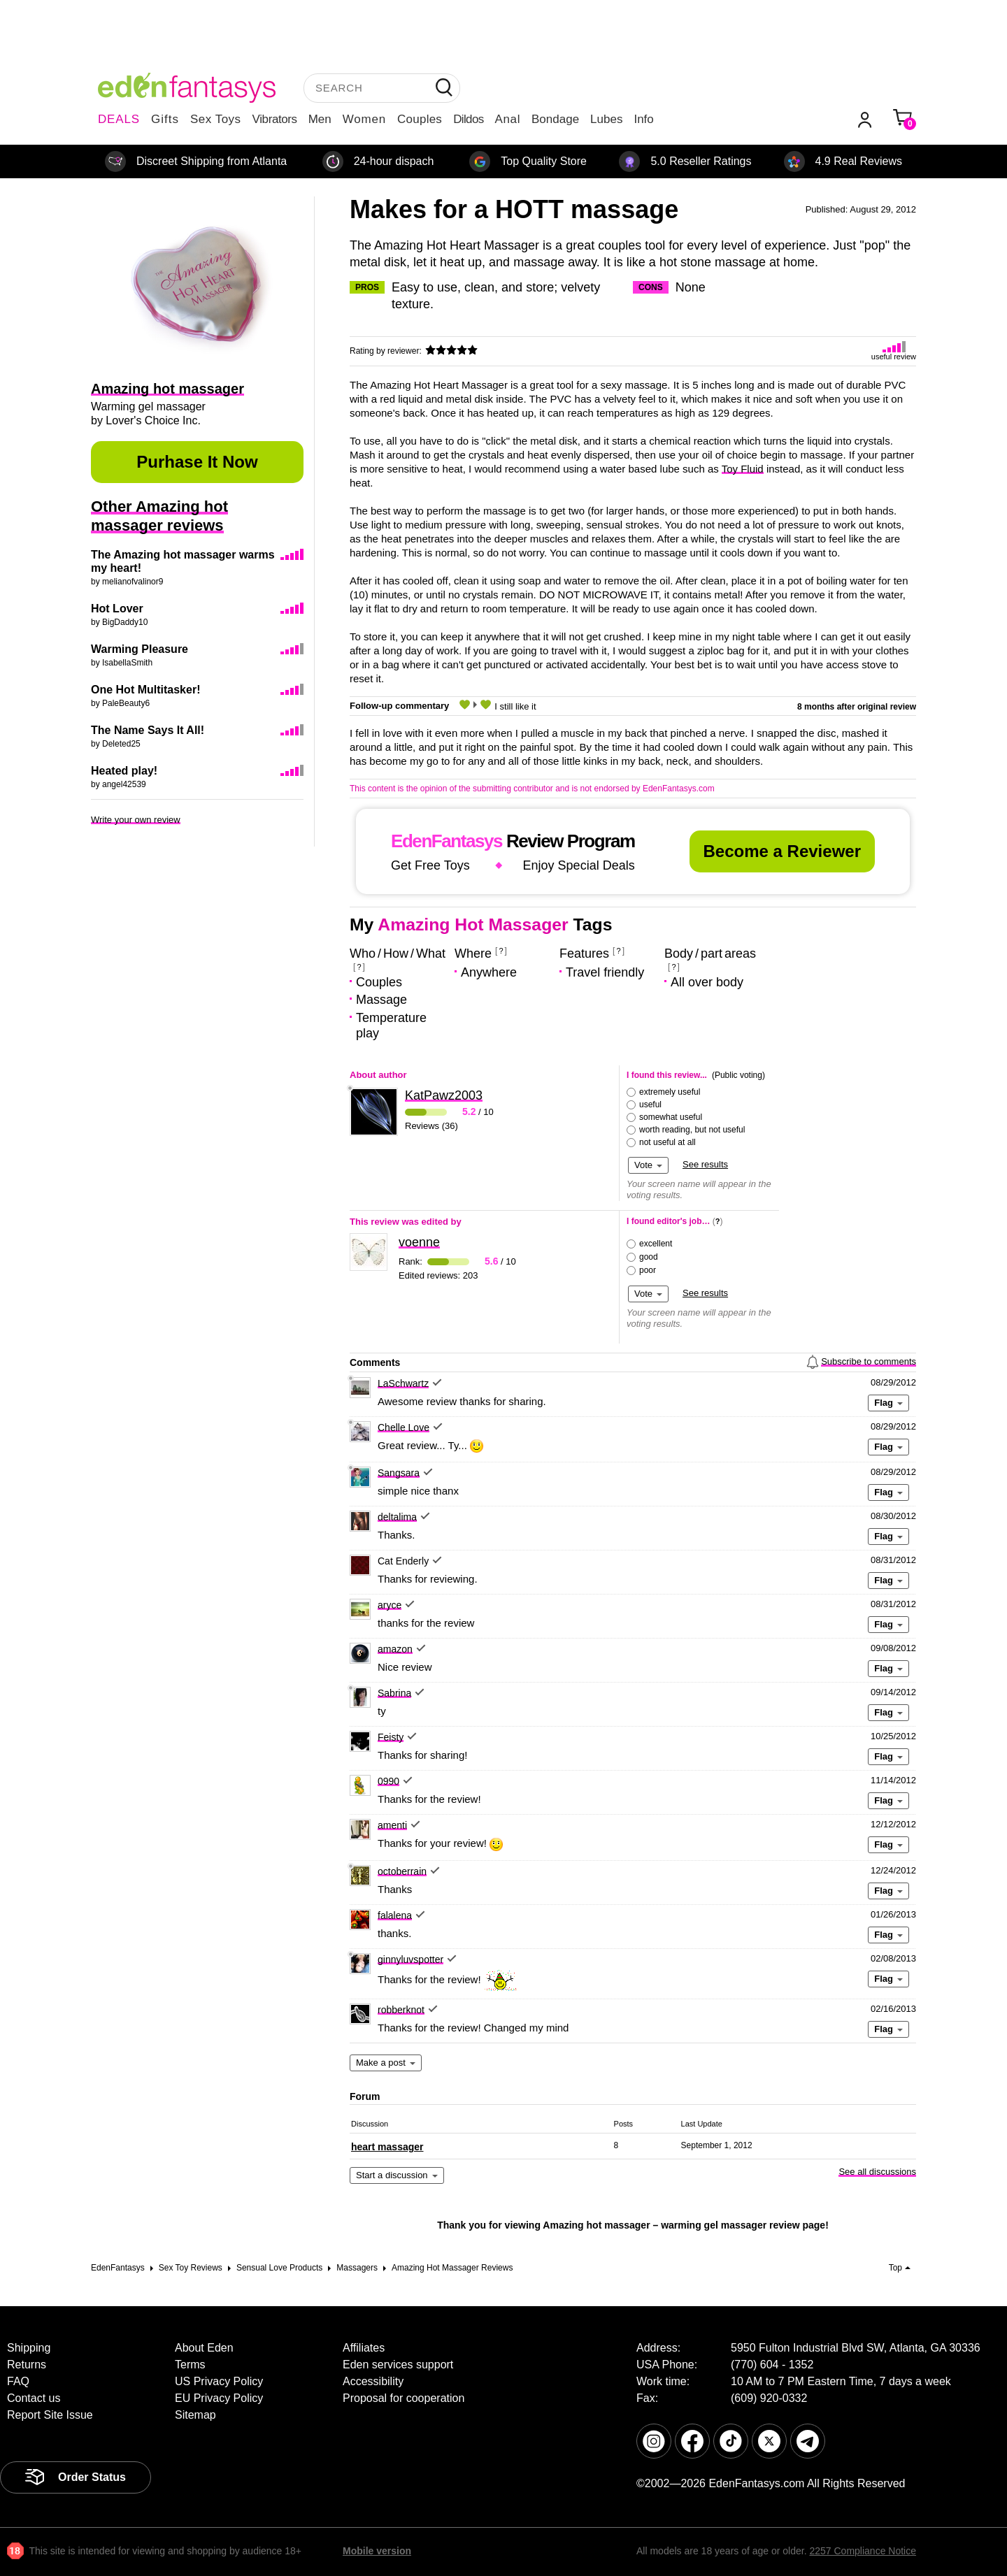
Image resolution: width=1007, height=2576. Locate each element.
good (648, 1257)
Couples (419, 119)
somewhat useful (670, 1117)
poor (647, 1270)
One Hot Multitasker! (145, 690)
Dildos (468, 119)
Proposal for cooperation (403, 2398)
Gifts (165, 119)
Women (364, 119)
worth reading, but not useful (692, 1130)
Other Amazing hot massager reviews (159, 516)
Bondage (555, 119)
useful (650, 1104)
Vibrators (274, 119)
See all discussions (877, 2171)
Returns (26, 2364)
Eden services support (398, 2364)
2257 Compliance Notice (862, 2550)
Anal (507, 119)
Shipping (28, 2348)
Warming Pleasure (139, 649)
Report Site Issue (50, 2415)
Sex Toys (215, 119)
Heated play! (124, 771)
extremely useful (669, 1092)
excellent (655, 1244)
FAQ (18, 2381)
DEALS (119, 119)
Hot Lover (117, 608)
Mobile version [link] (377, 2550)
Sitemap (195, 2415)
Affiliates (364, 2348)
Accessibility (373, 2381)
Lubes (606, 119)
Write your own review (135, 819)
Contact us (33, 2398)
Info (643, 119)
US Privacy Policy (219, 2381)
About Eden (204, 2348)
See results (705, 1164)
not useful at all (667, 1142)
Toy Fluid (743, 469)
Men (319, 119)
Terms (190, 2364)
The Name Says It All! (147, 730)
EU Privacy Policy (219, 2398)
